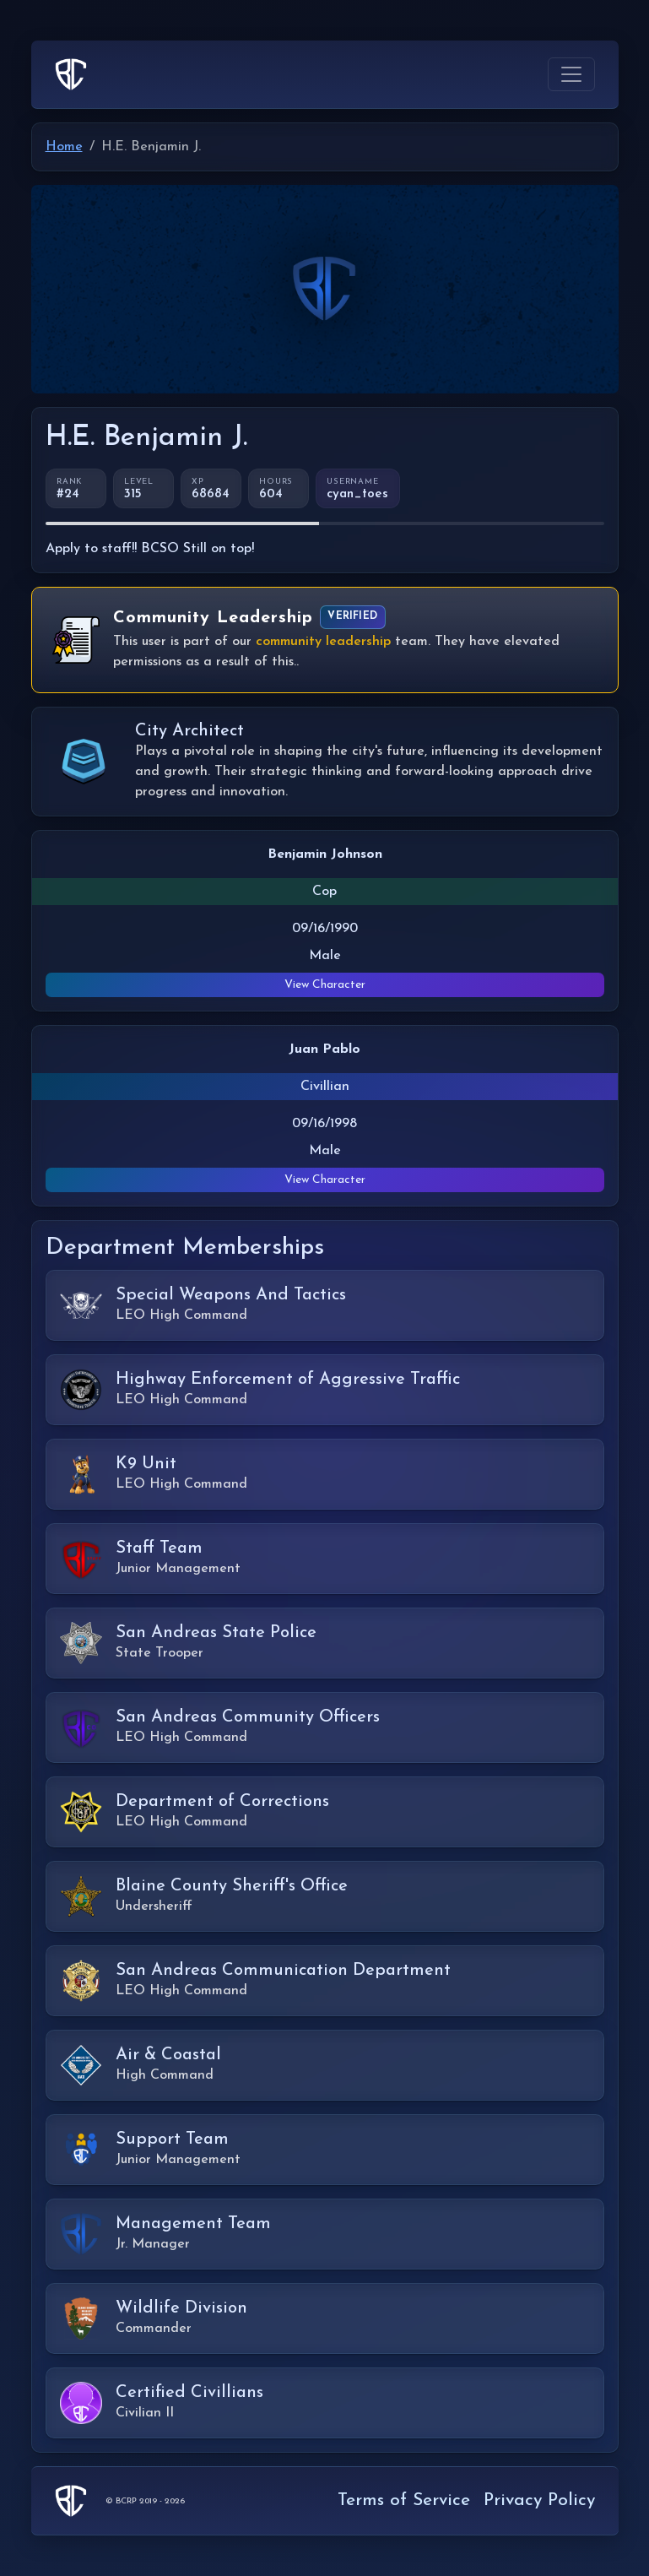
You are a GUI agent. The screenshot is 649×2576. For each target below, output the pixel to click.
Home (64, 147)
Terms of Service (404, 2500)
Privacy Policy (539, 2500)
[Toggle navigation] (571, 74)
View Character (324, 985)
